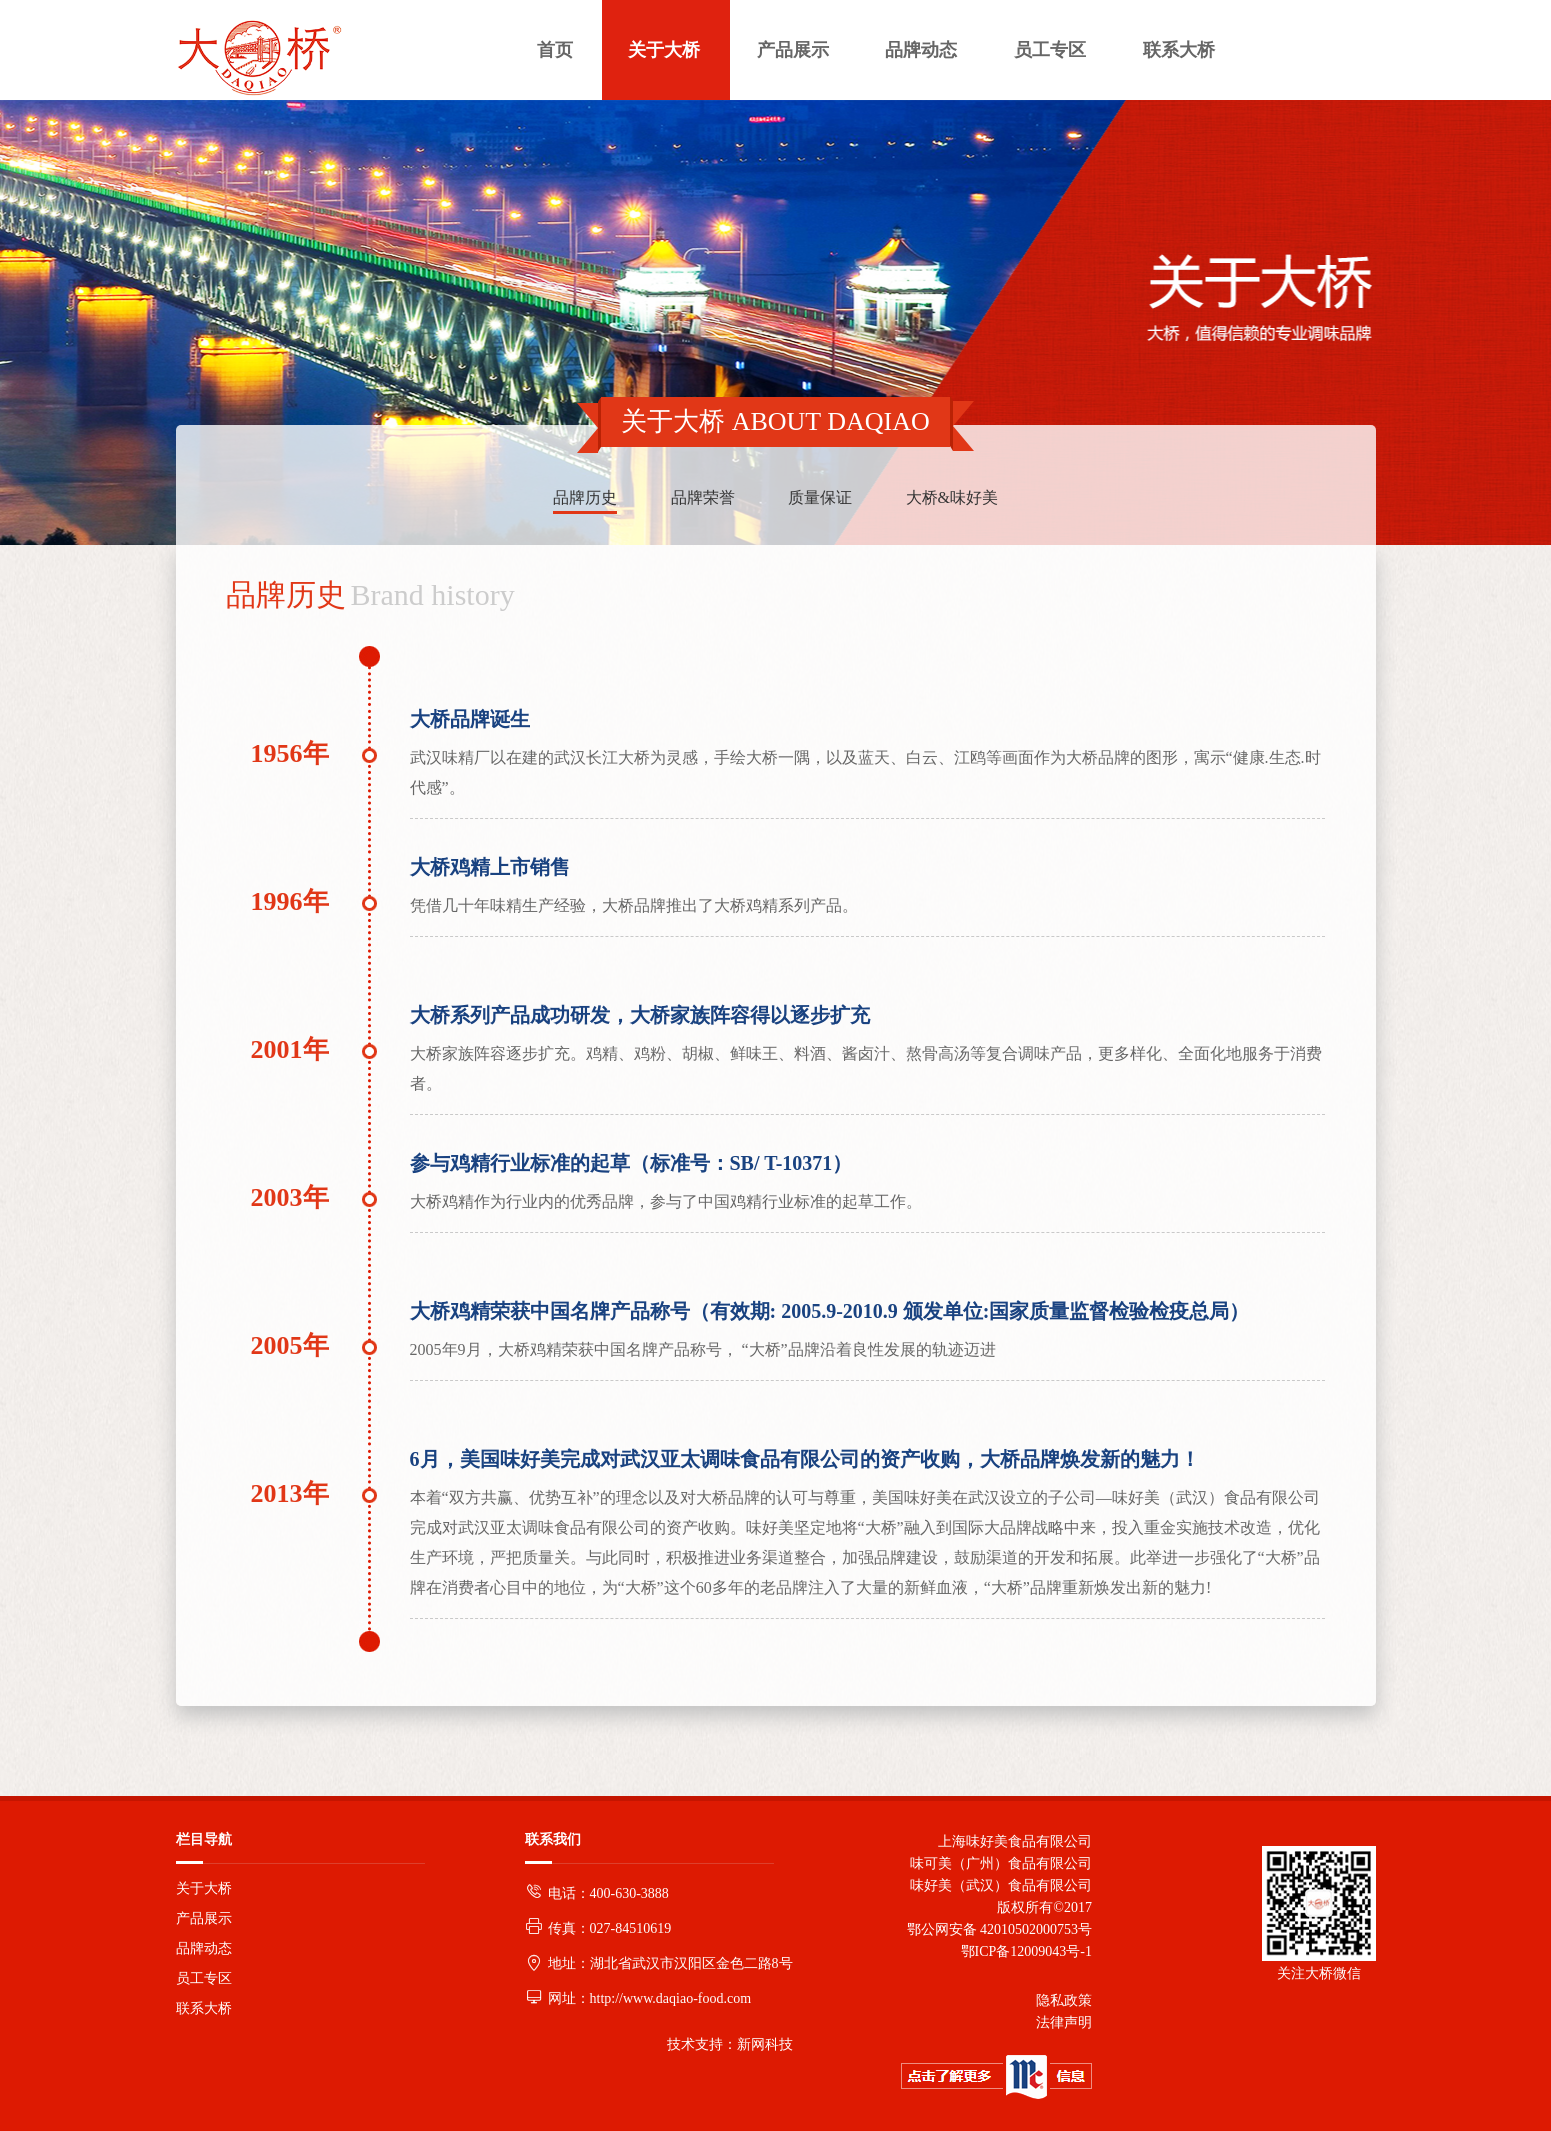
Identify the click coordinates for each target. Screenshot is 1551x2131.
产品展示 (204, 1918)
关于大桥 (204, 1888)
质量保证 (820, 497)
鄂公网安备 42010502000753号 (1000, 1929)
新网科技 (765, 2044)
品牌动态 (204, 1948)
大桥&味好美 (952, 497)
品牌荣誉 (703, 497)
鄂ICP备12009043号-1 (1023, 1951)
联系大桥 (204, 2008)
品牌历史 (585, 497)
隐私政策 (1064, 2000)
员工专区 (204, 1978)
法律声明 (1064, 2022)
